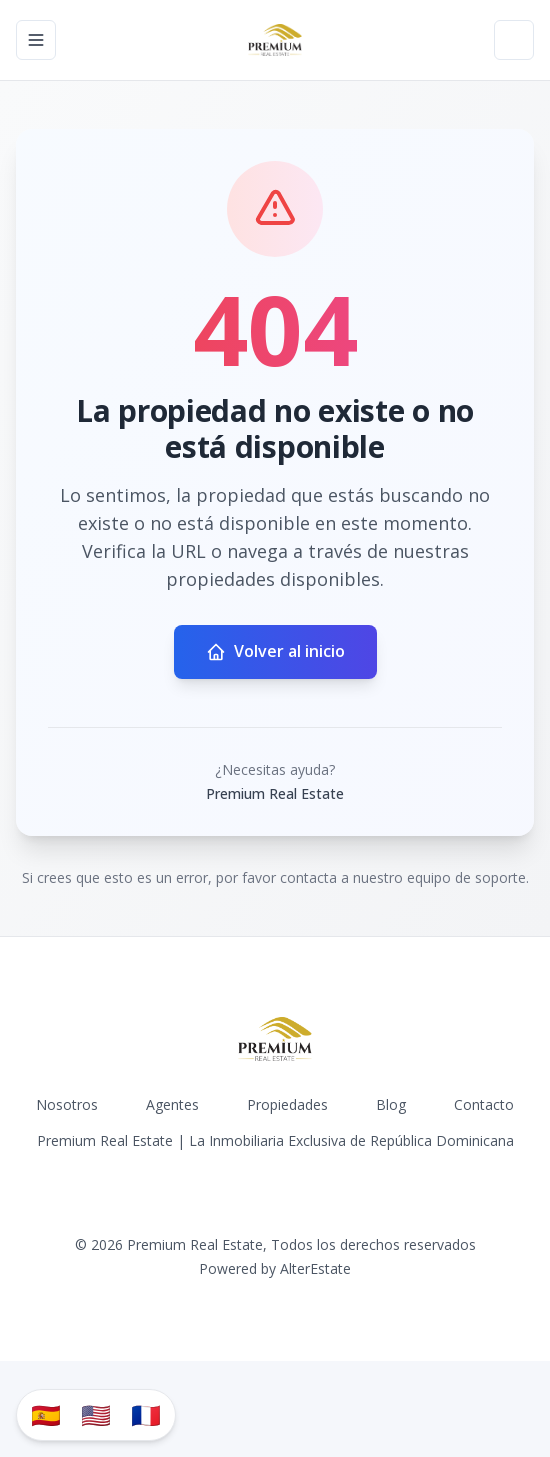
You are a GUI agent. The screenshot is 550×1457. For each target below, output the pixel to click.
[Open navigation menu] (36, 40)
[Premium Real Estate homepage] (275, 40)
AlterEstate (315, 1268)
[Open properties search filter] (514, 40)
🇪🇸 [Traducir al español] (46, 1414)
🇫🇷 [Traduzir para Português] (146, 1414)
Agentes (172, 1104)
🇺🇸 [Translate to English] (96, 1414)
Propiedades (287, 1104)
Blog (391, 1104)
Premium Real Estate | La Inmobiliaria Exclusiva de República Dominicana (275, 1140)
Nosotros (67, 1104)
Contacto (484, 1104)
